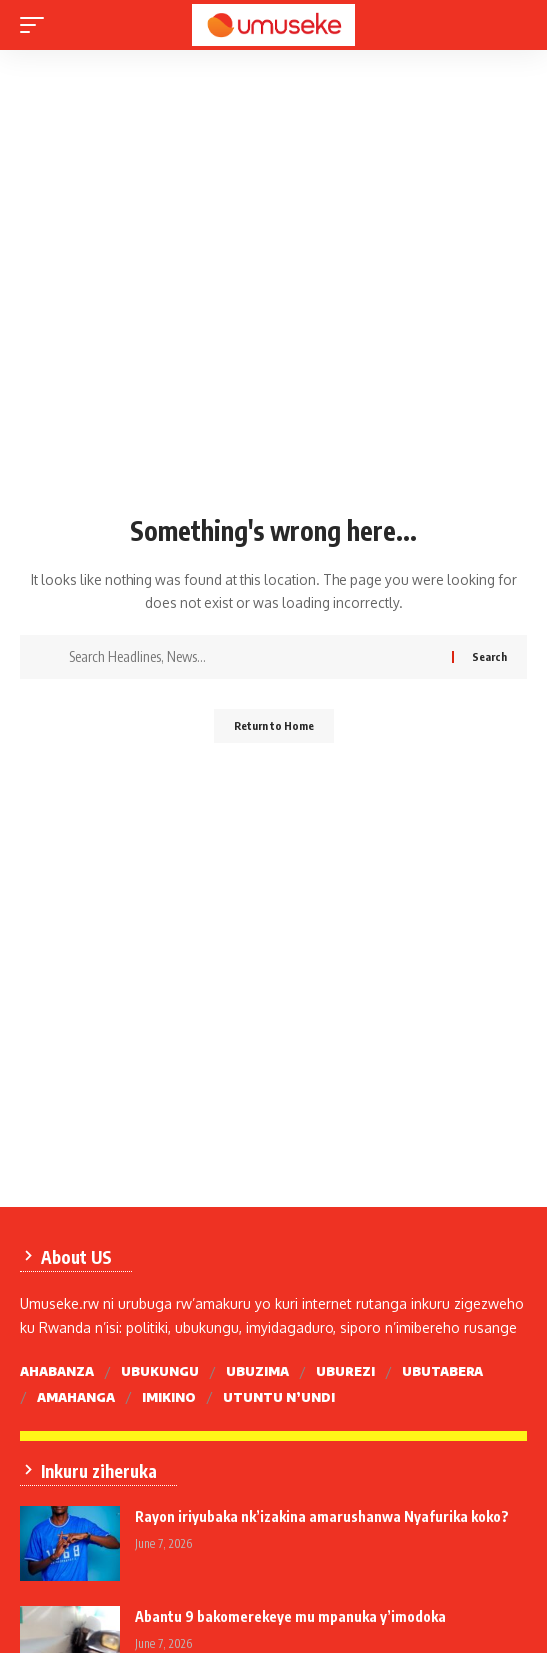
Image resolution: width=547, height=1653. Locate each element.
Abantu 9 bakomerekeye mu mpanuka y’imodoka (290, 1616)
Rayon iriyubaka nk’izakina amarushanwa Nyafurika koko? (322, 1516)
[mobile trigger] (37, 25)
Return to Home (274, 725)
